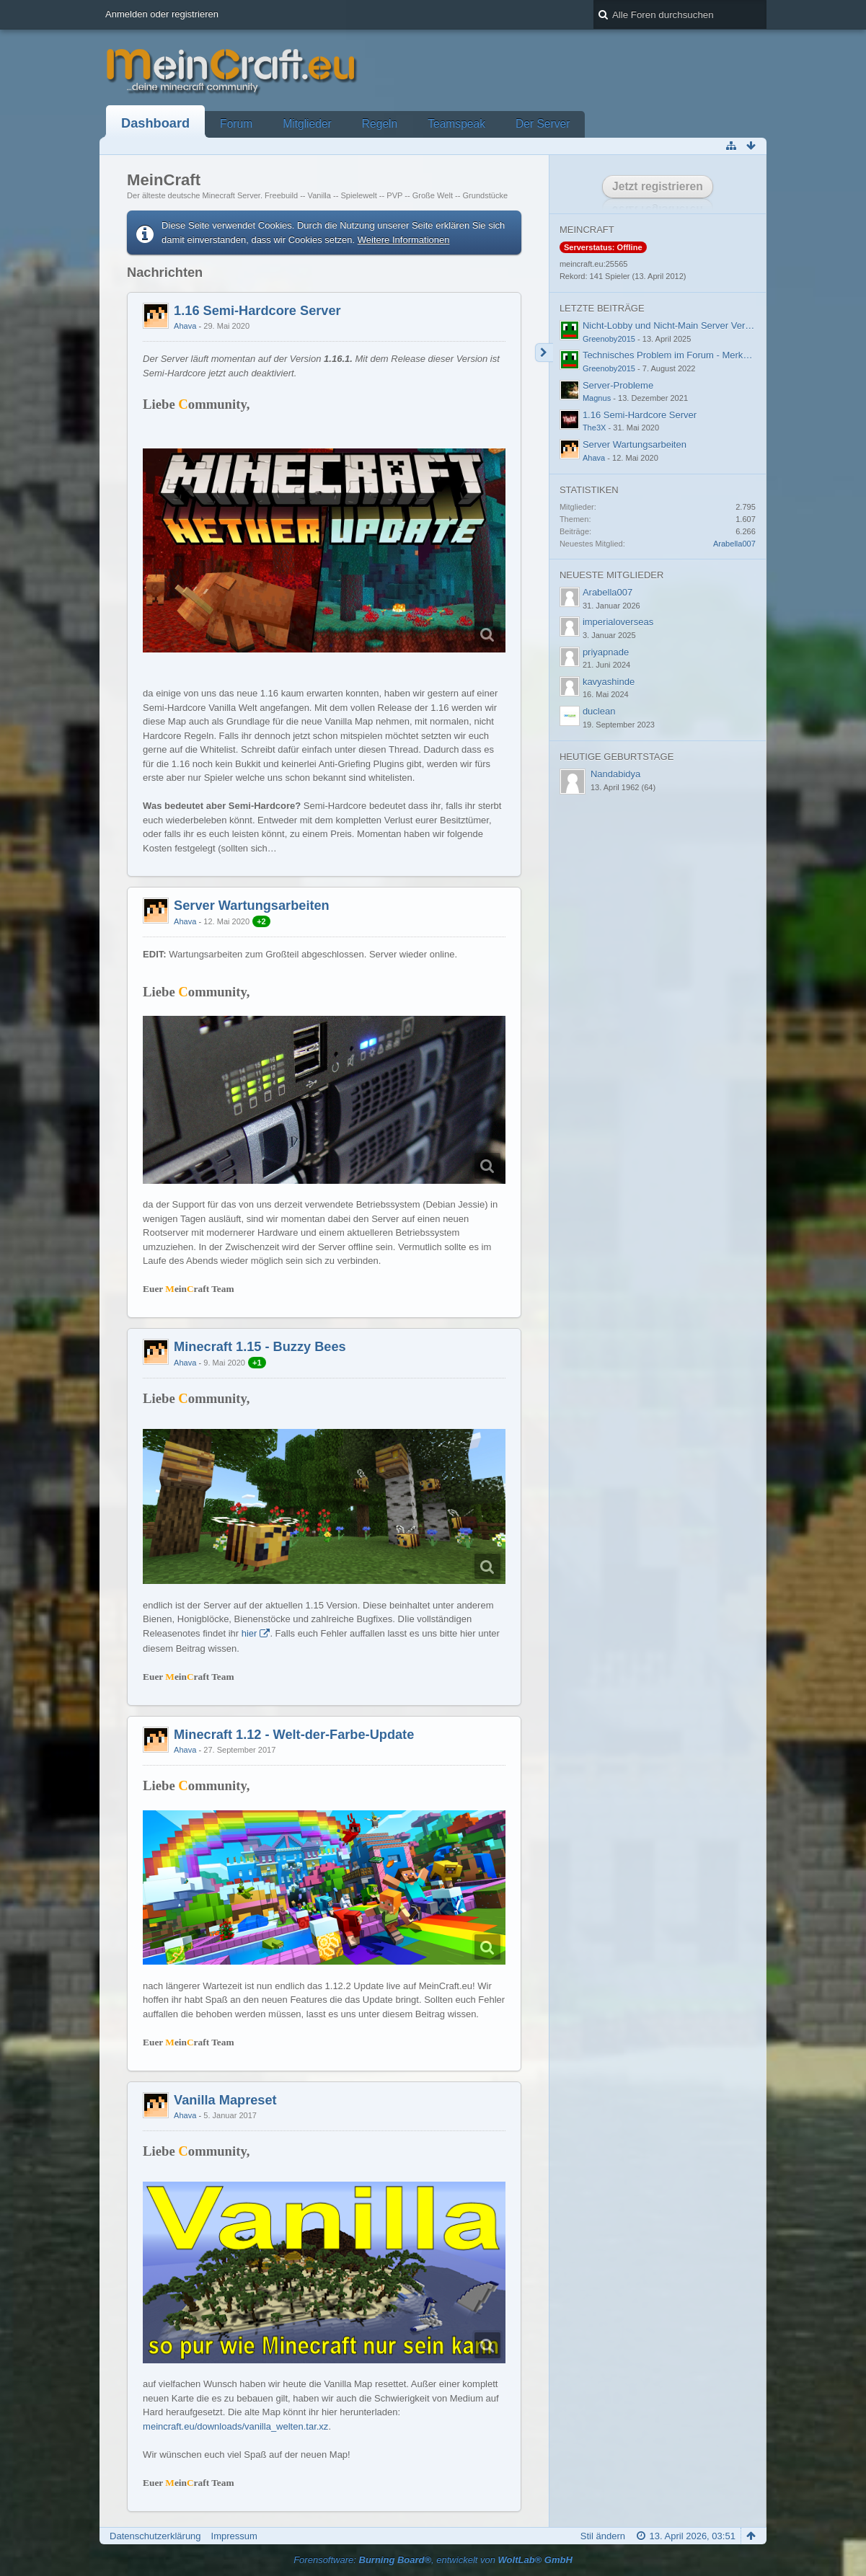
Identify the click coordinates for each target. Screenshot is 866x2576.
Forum (236, 124)
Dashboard (155, 123)
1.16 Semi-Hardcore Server (257, 311)
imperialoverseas (618, 621)
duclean (599, 711)
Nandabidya (615, 774)
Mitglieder (307, 124)
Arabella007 (734, 543)
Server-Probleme (618, 385)
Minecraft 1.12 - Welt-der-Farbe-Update (294, 1734)
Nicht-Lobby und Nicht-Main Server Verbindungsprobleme (702, 325)
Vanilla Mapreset (225, 2100)
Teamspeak (456, 124)
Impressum (234, 2536)
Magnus (597, 398)
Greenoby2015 (609, 339)
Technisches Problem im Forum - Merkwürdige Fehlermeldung (712, 355)
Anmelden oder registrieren (161, 14)
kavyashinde (609, 681)
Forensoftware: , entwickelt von (433, 2559)
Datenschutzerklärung (155, 2536)
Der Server (543, 124)
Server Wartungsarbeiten (252, 905)
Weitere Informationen (404, 239)
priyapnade (606, 652)
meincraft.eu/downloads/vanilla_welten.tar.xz (235, 2426)
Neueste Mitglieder (611, 575)
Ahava (185, 326)
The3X (594, 427)
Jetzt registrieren (657, 186)
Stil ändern (602, 2536)
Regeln (379, 124)
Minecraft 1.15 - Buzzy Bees (260, 1347)
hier (249, 1633)
